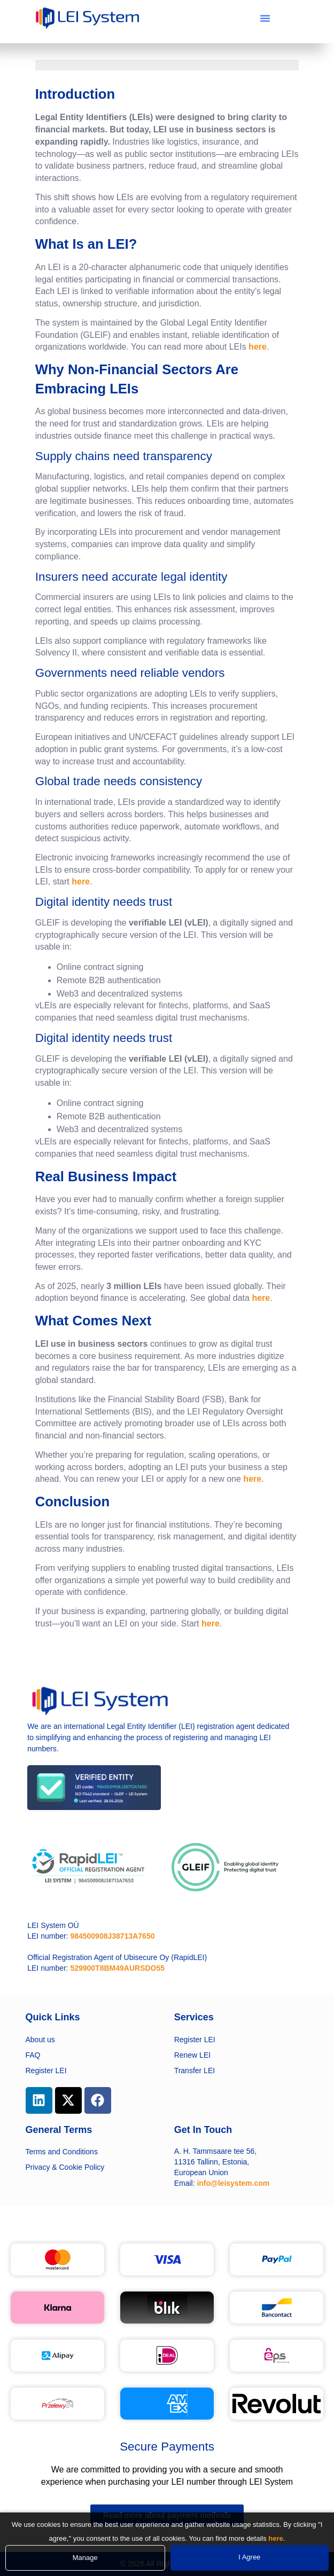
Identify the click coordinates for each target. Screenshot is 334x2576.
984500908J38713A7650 (112, 1936)
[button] (265, 18)
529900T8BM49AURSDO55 (117, 1968)
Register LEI (46, 2070)
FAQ (33, 2055)
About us (40, 2039)
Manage (85, 2558)
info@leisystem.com (233, 2183)
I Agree (249, 2557)
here (257, 346)
